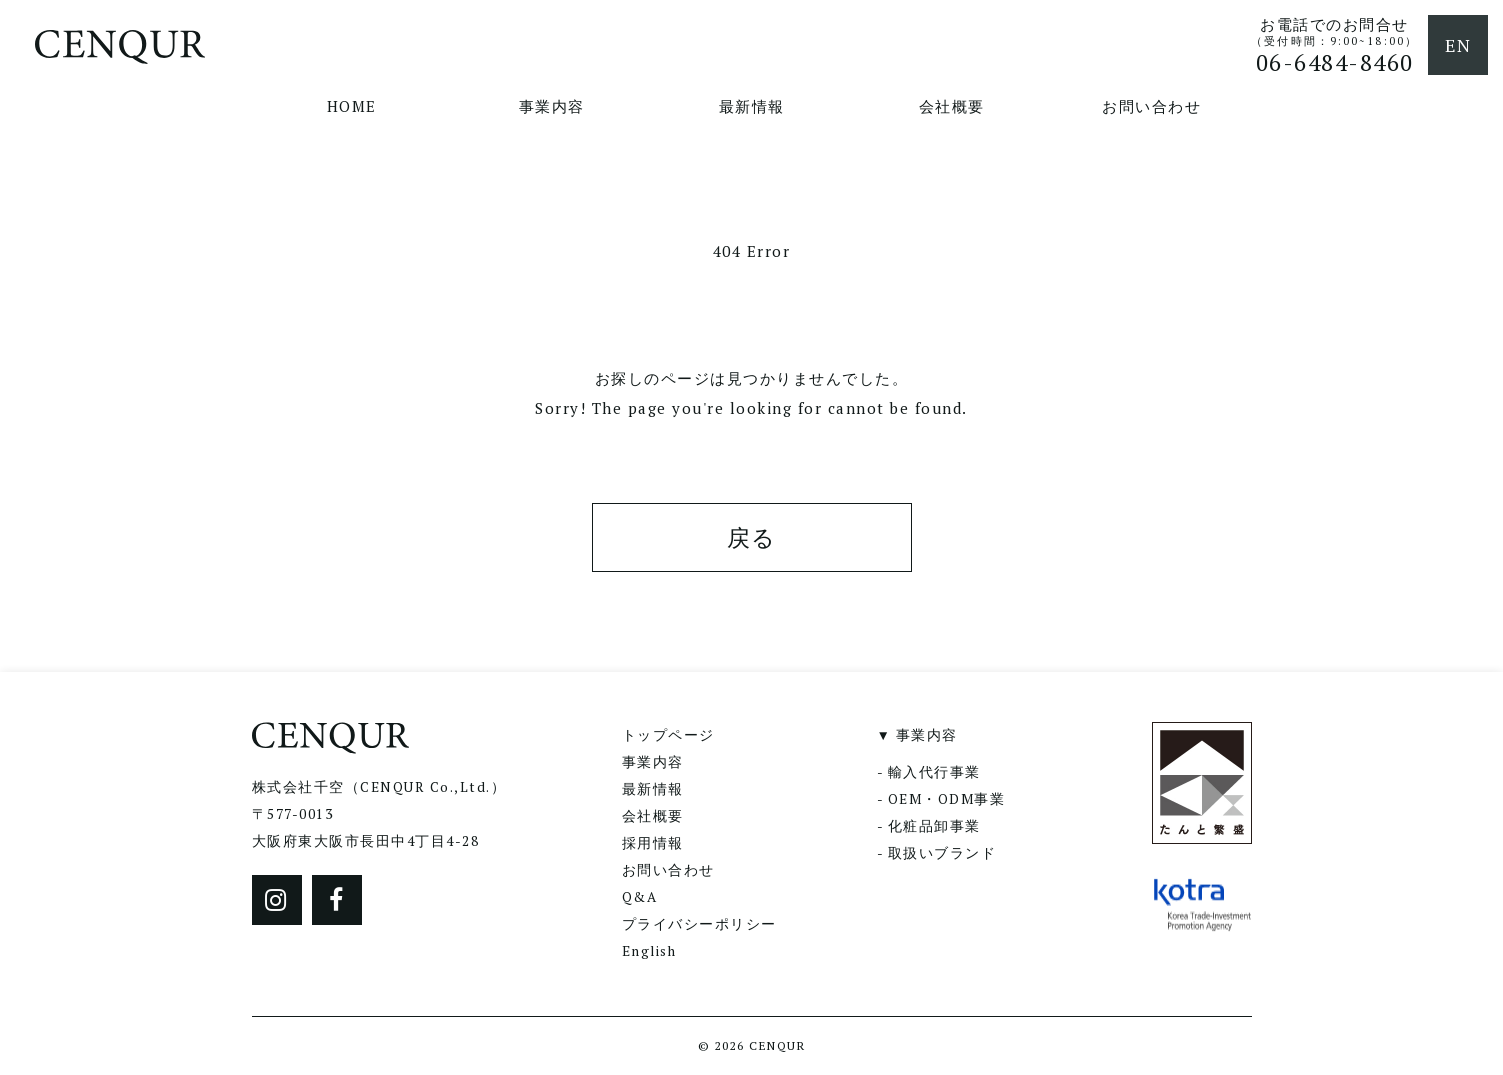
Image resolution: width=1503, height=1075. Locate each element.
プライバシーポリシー (699, 924)
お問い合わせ (1151, 106)
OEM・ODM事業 (947, 799)
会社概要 (952, 106)
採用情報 (653, 843)
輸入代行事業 (934, 772)
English (649, 951)
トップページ (668, 735)
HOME (352, 106)
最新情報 (752, 106)
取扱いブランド (942, 853)
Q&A (640, 897)
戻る (752, 537)
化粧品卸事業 (934, 826)
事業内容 (552, 106)
